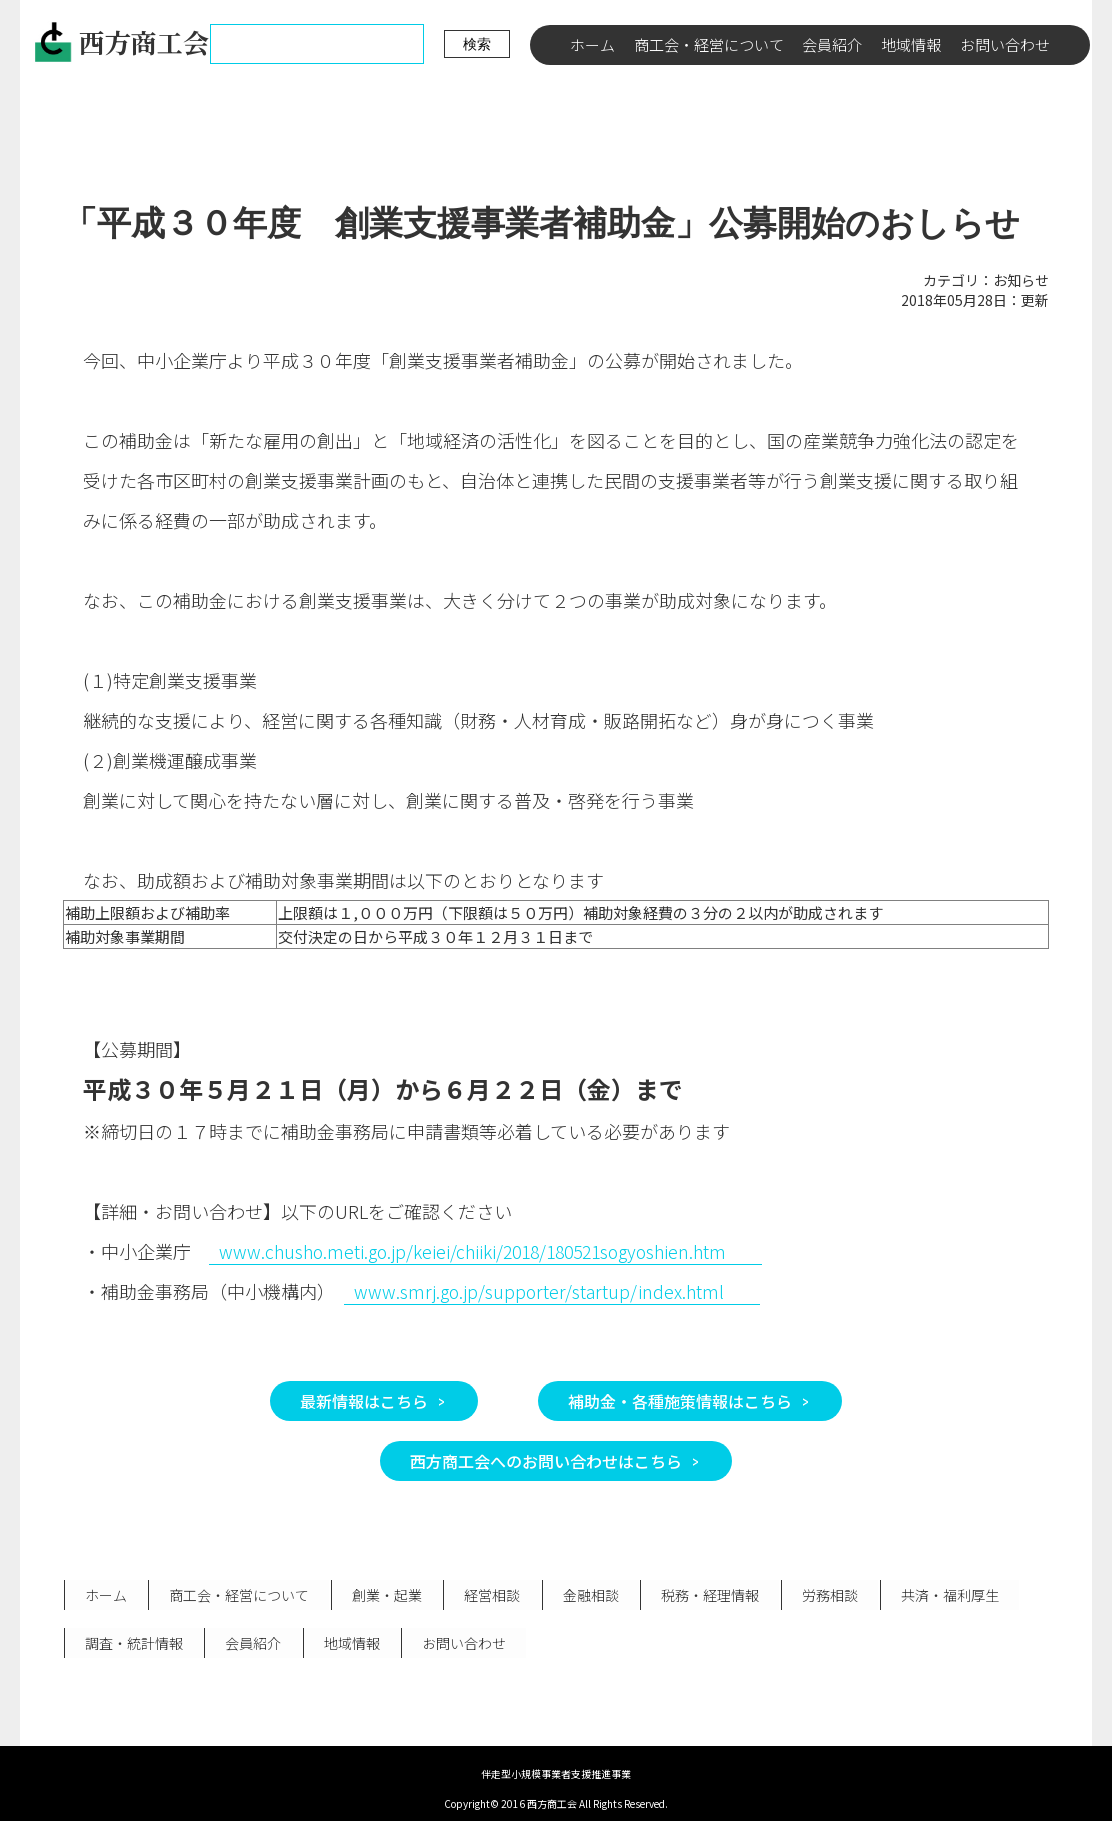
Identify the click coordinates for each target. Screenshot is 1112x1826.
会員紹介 (832, 44)
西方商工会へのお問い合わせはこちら (546, 1461)
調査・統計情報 (133, 1646)
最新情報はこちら (364, 1401)
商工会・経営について (709, 44)
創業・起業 (383, 1596)
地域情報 (911, 44)
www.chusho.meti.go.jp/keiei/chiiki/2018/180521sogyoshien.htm (482, 1251)
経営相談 (487, 1596)
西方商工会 (121, 42)
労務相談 (820, 1596)
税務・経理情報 (702, 1596)
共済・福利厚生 (938, 1596)
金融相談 (584, 1596)
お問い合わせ (1005, 44)
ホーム (592, 44)
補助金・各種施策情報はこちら (680, 1401)
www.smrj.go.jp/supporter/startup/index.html (540, 1291)
